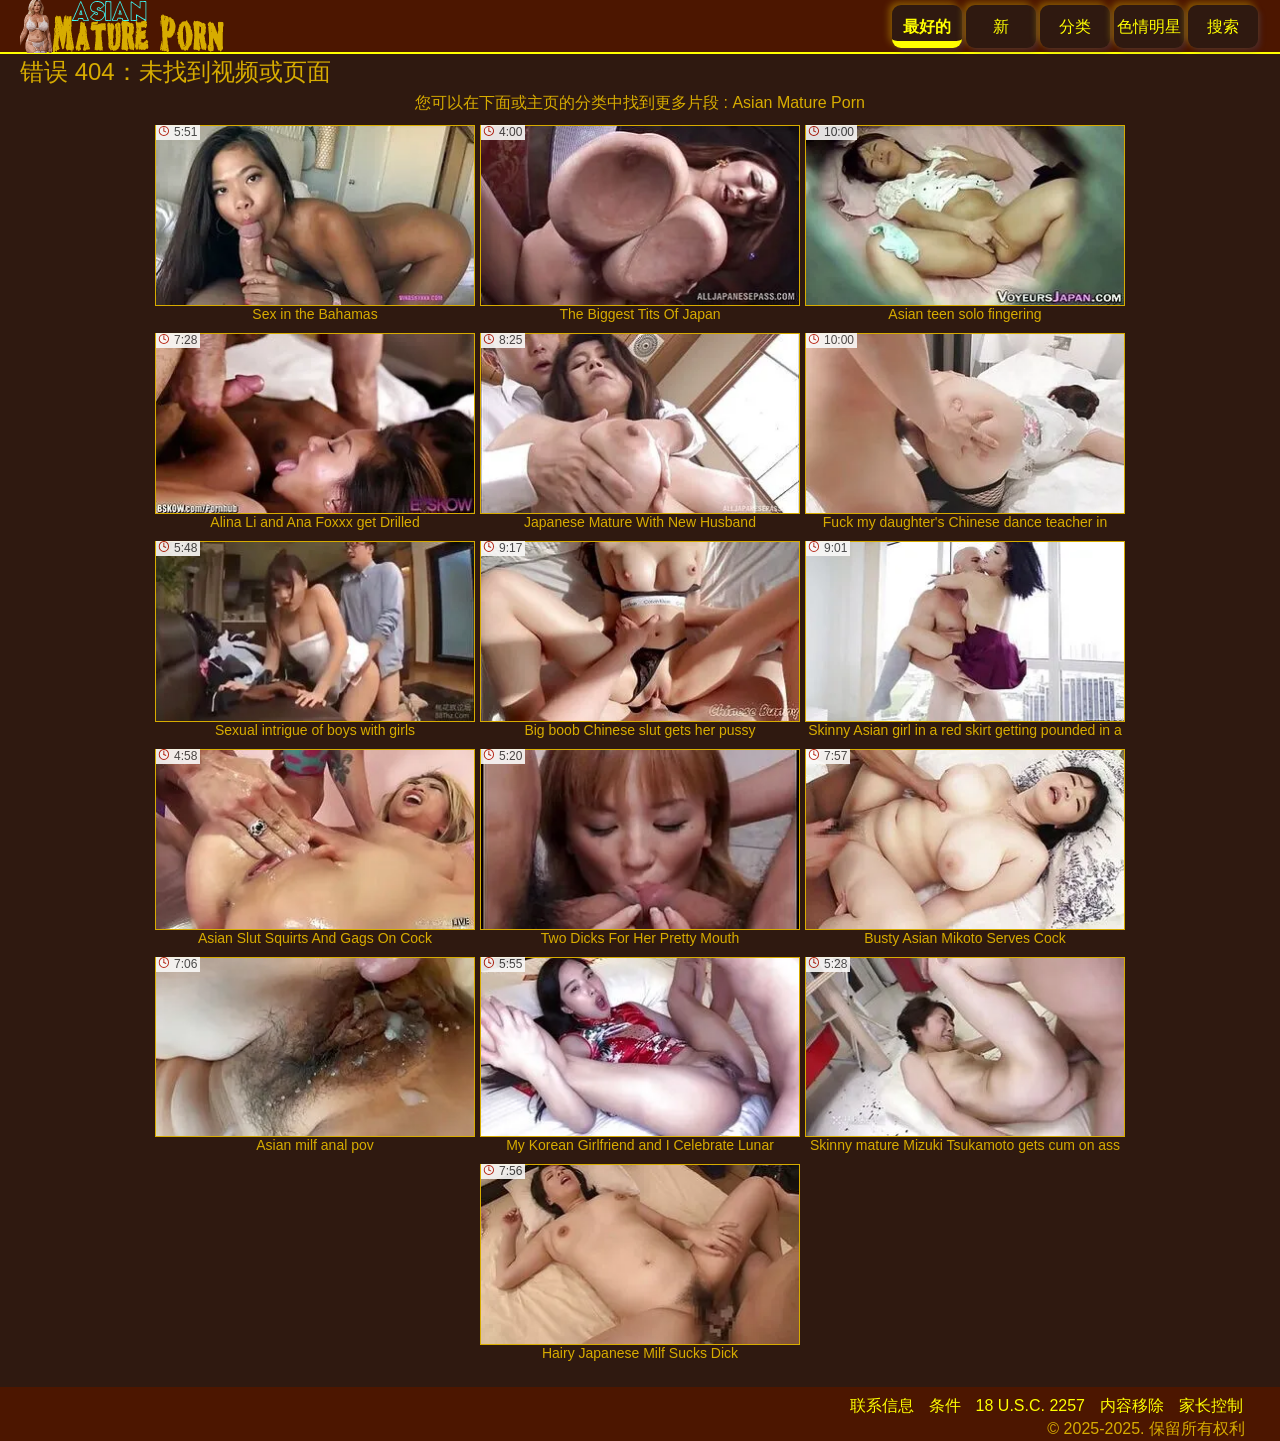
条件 (945, 1405)
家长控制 (1211, 1405)
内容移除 (1132, 1405)
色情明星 (1149, 26)
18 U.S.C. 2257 (1030, 1405)
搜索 (1223, 26)
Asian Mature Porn (798, 102)
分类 (1075, 26)
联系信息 (882, 1405)
